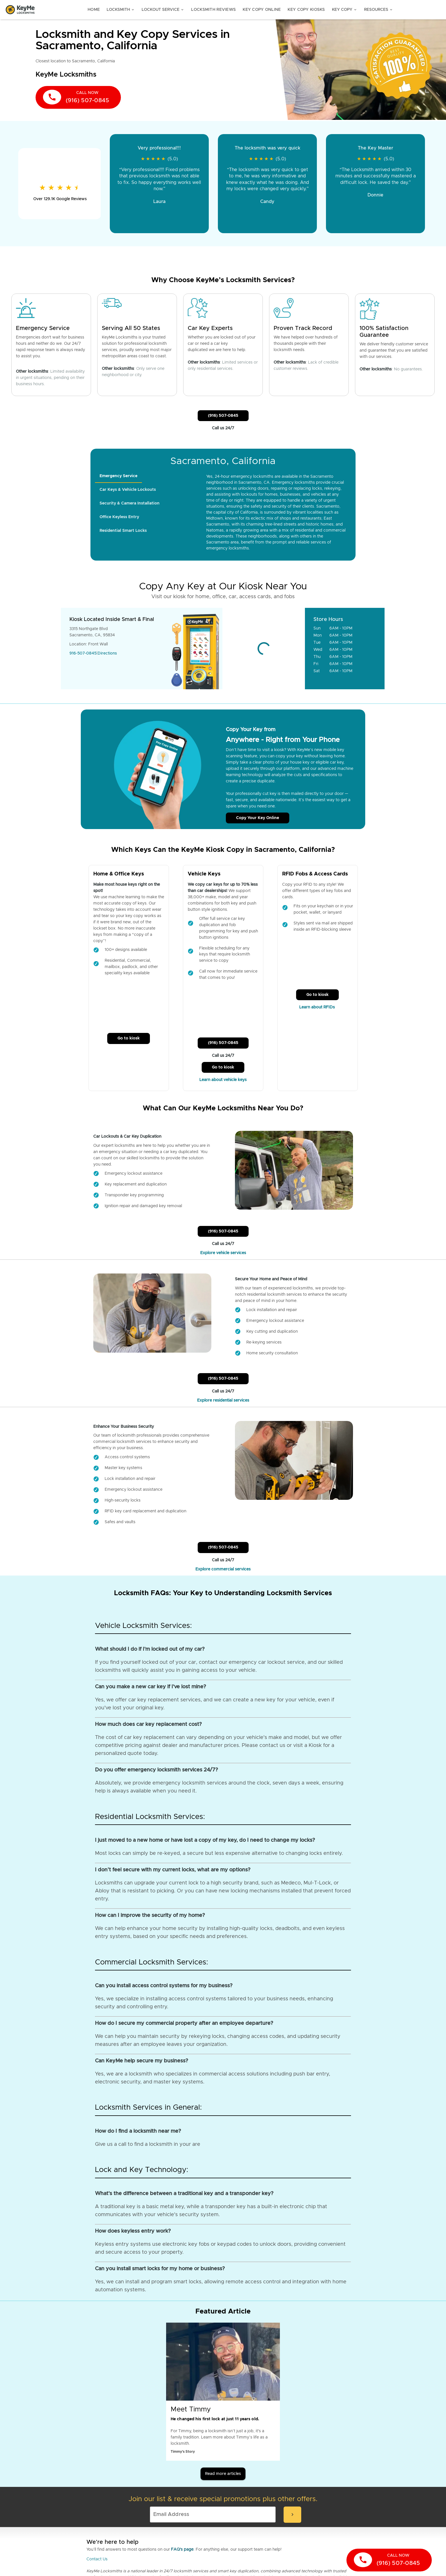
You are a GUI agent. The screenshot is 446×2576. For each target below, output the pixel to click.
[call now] (78, 97)
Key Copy (344, 10)
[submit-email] (292, 2515)
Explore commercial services (223, 1569)
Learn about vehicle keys (223, 1080)
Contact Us (97, 2559)
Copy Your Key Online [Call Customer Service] (257, 818)
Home (94, 10)
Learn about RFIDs (317, 1007)
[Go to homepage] (20, 9)
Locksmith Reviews (213, 10)
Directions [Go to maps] (107, 653)
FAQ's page (182, 2550)
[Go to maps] (264, 648)
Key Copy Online (262, 10)
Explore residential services (223, 1400)
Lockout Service (163, 10)
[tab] (118, 476)
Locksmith (121, 10)
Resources (378, 10)
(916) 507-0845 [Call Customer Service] (223, 416)
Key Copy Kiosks (306, 10)
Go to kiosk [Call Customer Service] (128, 1038)
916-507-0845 (82, 653)
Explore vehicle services (223, 1253)
